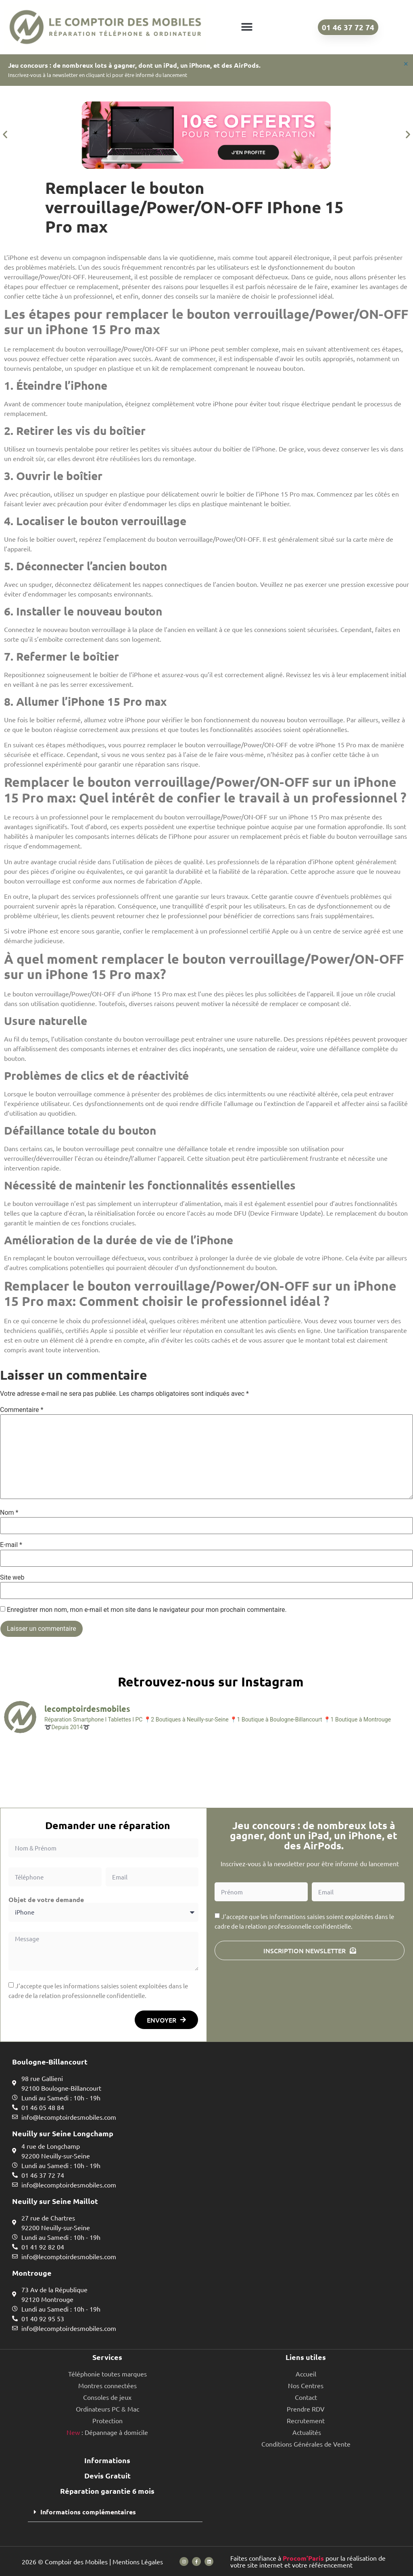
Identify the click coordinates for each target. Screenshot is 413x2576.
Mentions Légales (138, 2561)
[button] (247, 27)
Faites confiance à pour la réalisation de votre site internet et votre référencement (308, 2561)
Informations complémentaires (88, 2511)
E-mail (11, 1545)
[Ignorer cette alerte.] (405, 63)
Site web (12, 1577)
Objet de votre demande (46, 1899)
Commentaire (21, 1410)
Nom (9, 1512)
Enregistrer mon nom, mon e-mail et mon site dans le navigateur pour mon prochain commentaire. (147, 1610)
